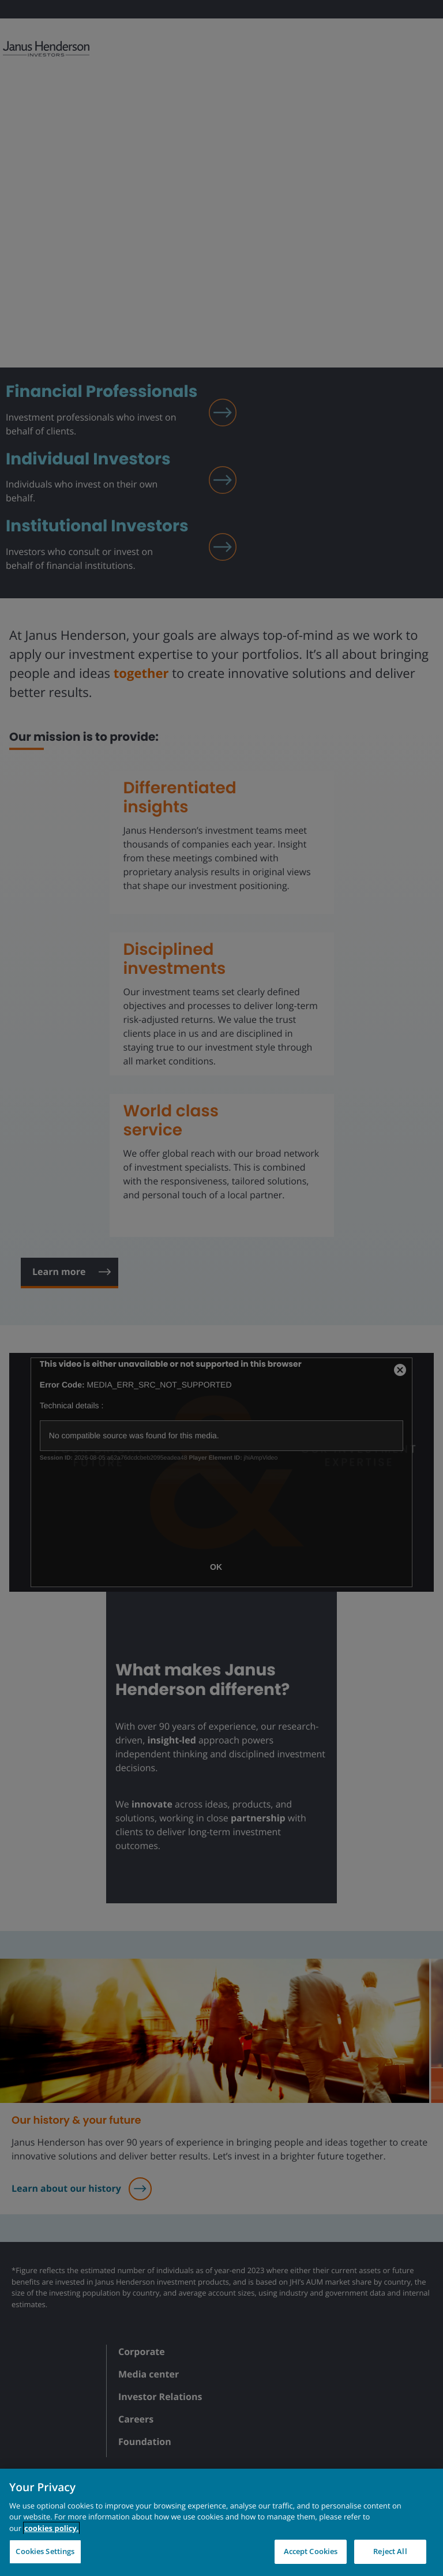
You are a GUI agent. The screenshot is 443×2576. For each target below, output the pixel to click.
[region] (221, 2522)
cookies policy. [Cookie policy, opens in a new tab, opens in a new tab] (51, 2528)
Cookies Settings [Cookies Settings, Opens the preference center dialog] (45, 2551)
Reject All (390, 2551)
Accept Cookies (311, 2551)
